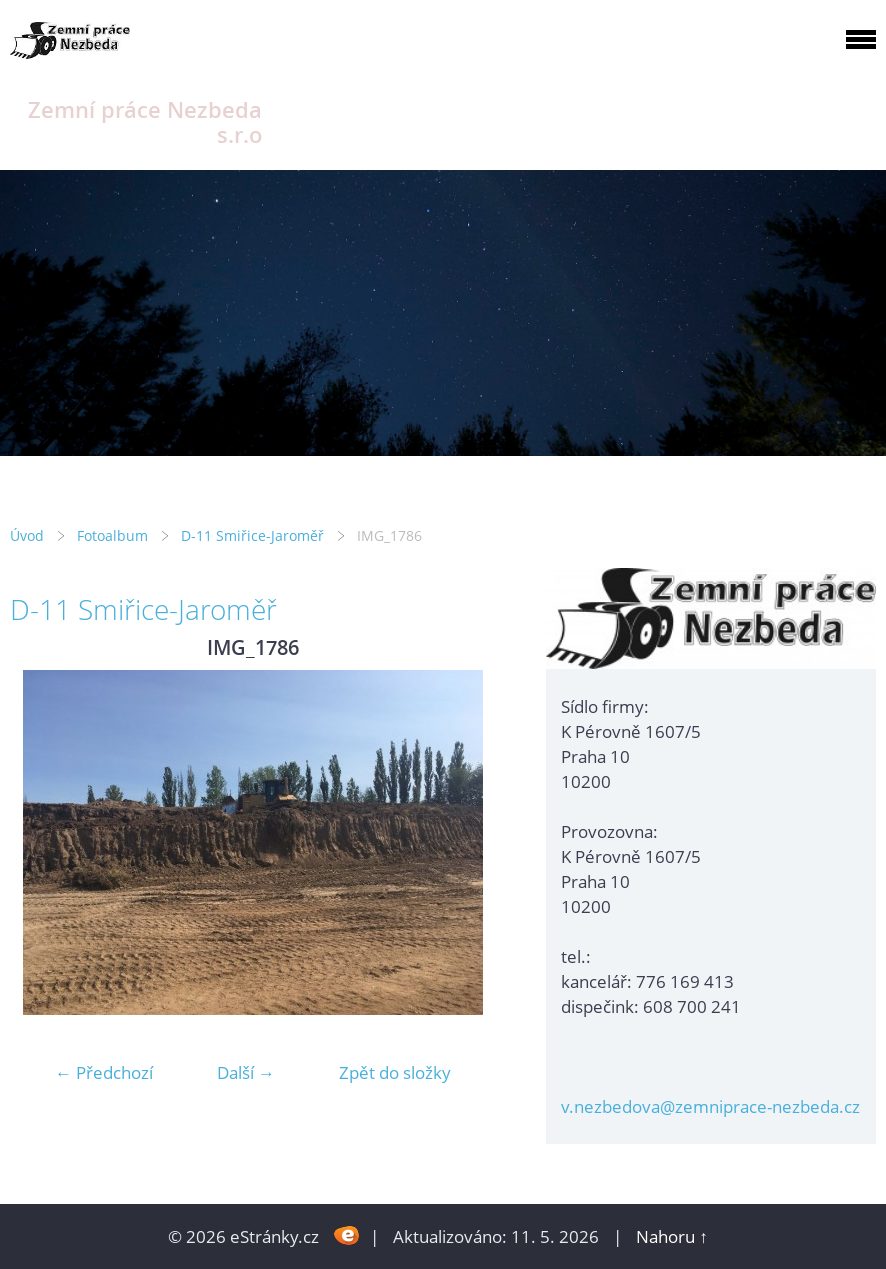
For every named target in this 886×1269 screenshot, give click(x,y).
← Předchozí (104, 1072)
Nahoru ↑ (672, 1236)
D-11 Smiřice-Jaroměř (252, 535)
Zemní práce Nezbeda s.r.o (145, 122)
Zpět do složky (395, 1072)
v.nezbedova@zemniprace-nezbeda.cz (710, 1106)
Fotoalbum (112, 535)
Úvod (27, 535)
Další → (246, 1072)
